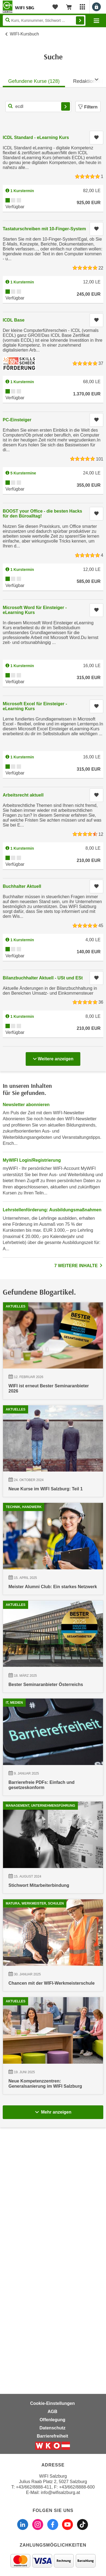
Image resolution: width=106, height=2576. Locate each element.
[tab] (34, 79)
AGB (52, 2411)
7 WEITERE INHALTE (78, 1265)
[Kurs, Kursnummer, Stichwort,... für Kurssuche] (38, 106)
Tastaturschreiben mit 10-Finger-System (44, 228)
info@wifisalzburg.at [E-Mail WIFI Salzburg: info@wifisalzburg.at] (60, 2492)
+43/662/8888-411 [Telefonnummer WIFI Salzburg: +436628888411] (33, 2487)
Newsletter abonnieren (26, 1104)
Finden (80, 20)
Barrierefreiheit (52, 2436)
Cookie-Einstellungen (52, 2403)
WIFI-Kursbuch (24, 34)
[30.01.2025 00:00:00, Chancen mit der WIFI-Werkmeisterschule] (53, 2143)
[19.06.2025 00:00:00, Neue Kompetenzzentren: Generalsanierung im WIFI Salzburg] (53, 2275)
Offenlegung (52, 2419)
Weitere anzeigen (53, 1057)
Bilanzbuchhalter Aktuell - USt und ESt (43, 978)
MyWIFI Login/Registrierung (32, 1160)
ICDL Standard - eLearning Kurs (36, 137)
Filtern (88, 107)
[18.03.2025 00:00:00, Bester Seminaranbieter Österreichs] (53, 1747)
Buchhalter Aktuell (22, 886)
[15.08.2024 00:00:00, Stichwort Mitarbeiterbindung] (53, 2013)
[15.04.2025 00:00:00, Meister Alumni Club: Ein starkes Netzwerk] (53, 1617)
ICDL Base (14, 320)
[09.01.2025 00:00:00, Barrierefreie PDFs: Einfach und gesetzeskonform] (53, 1879)
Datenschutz (52, 2428)
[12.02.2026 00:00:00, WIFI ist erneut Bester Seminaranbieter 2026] (53, 1353)
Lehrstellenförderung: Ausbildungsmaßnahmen (52, 1209)
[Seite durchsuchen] (44, 20)
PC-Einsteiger (17, 419)
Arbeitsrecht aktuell (23, 795)
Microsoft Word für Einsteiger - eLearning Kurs (35, 610)
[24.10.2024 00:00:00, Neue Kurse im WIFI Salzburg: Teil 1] (53, 1486)
